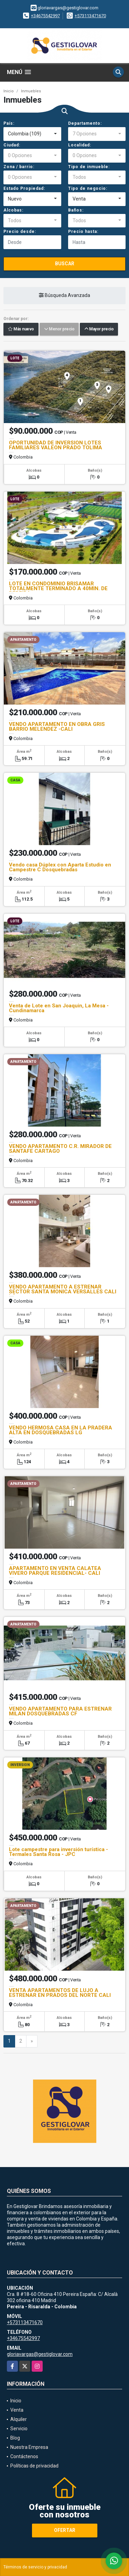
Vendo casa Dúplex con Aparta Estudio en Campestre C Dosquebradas (60, 867)
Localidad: (79, 145)
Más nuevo (21, 329)
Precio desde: (19, 231)
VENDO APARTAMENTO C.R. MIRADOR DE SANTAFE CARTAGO (60, 1148)
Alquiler (18, 2419)
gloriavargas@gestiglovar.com (40, 2354)
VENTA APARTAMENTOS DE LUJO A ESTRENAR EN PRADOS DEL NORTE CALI (60, 1992)
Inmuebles (31, 91)
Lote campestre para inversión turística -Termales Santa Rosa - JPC (58, 1851)
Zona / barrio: (18, 166)
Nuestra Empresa (29, 2447)
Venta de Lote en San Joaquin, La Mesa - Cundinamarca (59, 1008)
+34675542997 (45, 15)
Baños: (76, 210)
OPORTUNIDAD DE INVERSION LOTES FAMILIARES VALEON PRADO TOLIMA (55, 445)
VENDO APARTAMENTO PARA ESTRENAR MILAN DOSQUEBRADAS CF (60, 1711)
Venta (16, 2410)
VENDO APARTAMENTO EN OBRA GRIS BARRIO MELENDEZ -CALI (57, 726)
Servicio (19, 2428)
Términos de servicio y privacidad (35, 2567)
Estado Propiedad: (24, 188)
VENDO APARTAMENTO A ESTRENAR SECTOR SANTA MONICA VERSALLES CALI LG (62, 1292)
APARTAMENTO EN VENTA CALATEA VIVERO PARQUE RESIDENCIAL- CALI (55, 1570)
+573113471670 (90, 15)
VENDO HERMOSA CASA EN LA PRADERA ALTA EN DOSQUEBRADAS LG (60, 1430)
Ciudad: (11, 145)
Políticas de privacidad (34, 2466)
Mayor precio (99, 329)
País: (8, 123)
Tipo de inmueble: (89, 166)
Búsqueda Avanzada (64, 295)
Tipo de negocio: (87, 188)
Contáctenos (24, 2456)
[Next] (31, 2041)
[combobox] (32, 134)
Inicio (8, 91)
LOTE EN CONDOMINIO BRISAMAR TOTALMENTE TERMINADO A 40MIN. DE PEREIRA (58, 588)
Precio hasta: (83, 231)
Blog (15, 2438)
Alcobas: (13, 210)
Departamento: (85, 123)
